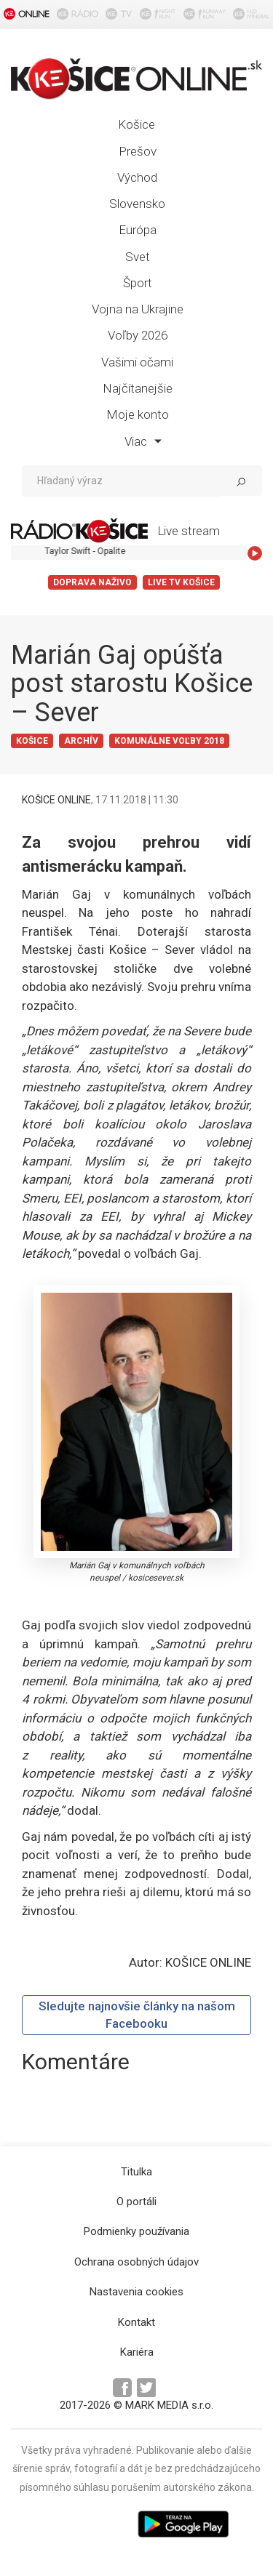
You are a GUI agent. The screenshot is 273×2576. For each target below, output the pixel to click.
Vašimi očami (137, 362)
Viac (143, 441)
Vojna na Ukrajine (137, 309)
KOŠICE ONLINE (56, 800)
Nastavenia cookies (136, 2291)
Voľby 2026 (137, 335)
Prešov (138, 151)
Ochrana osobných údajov (136, 2261)
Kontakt (136, 2322)
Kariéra (137, 2352)
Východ (137, 177)
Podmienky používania (136, 2231)
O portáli (136, 2201)
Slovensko (137, 203)
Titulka (136, 2171)
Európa (138, 229)
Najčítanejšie (138, 388)
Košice (136, 124)
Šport (137, 283)
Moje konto (137, 414)
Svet (137, 256)
